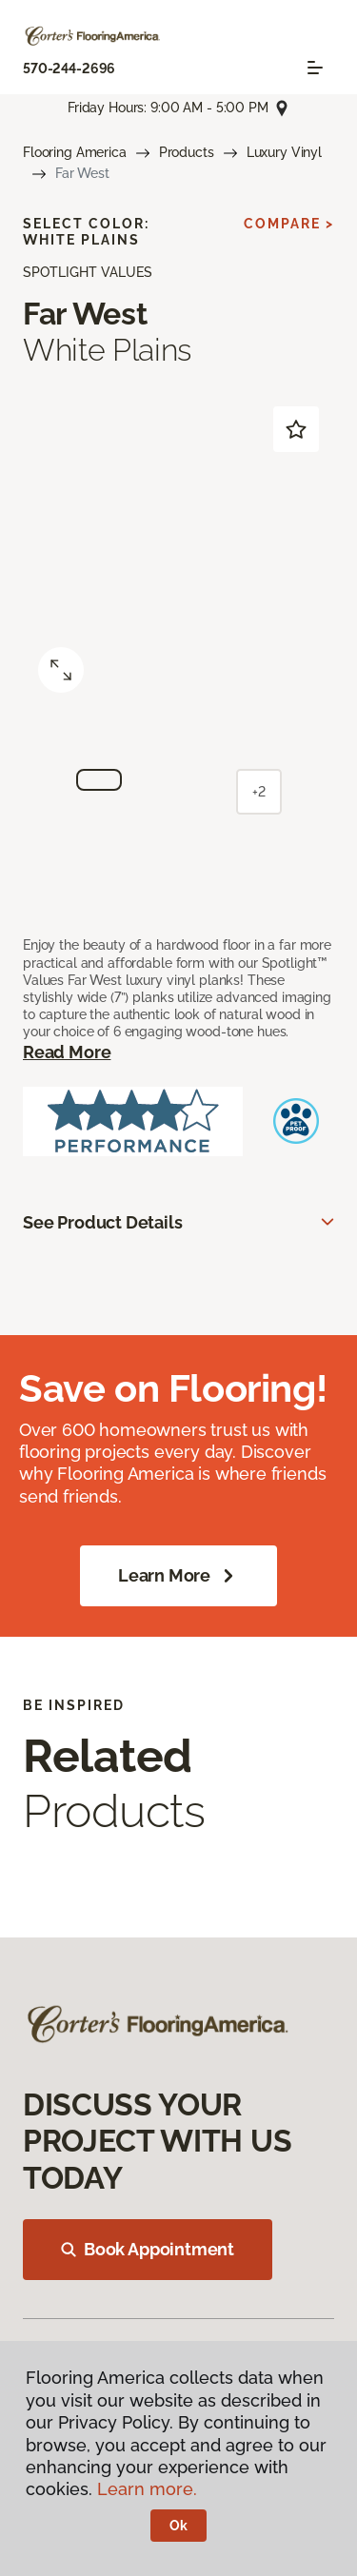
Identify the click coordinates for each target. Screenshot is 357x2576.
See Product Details (103, 1222)
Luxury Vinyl (284, 152)
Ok (178, 2525)
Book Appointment (147, 2249)
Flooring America (75, 152)
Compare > (289, 223)
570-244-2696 (69, 68)
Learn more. (147, 2489)
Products (186, 152)
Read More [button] (66, 1052)
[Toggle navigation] (315, 68)
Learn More (178, 1575)
